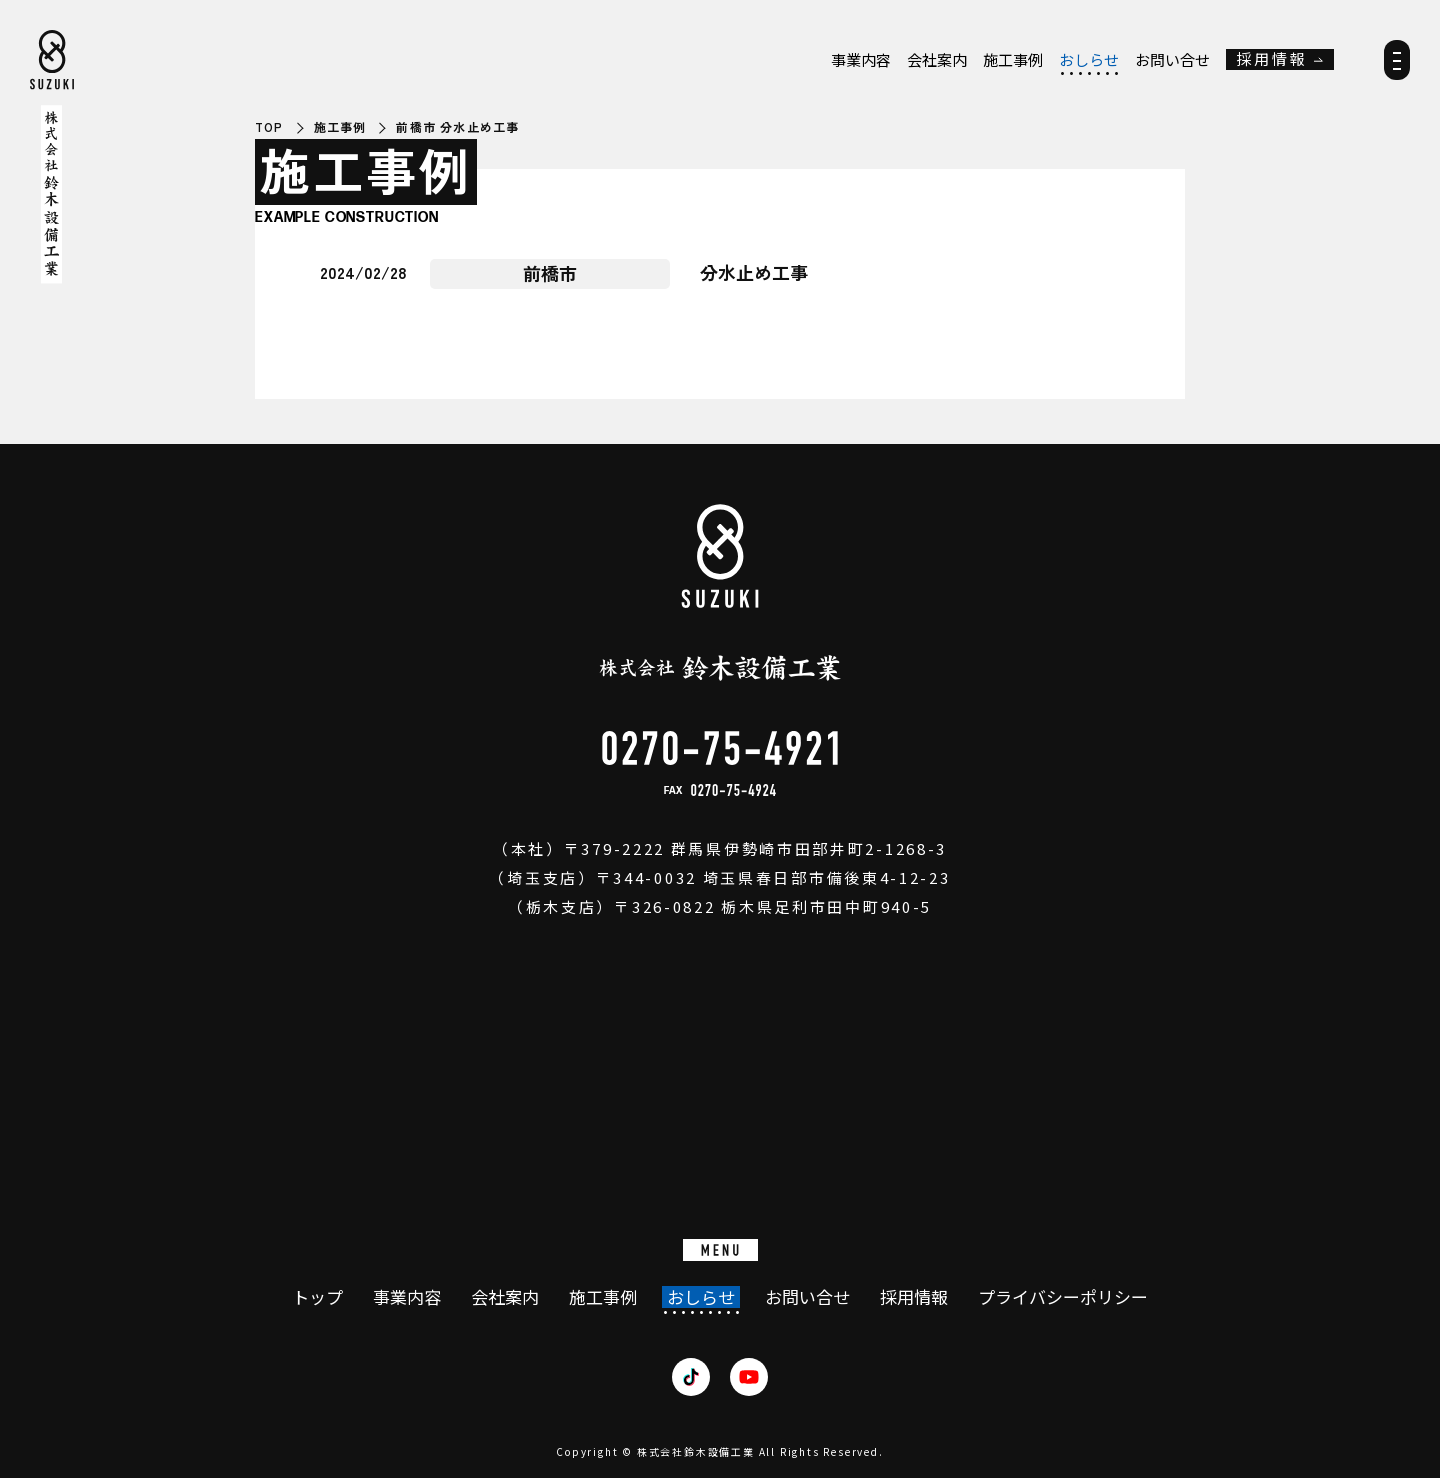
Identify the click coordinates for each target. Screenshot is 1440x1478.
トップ (317, 1297)
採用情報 (1272, 59)
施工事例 (1013, 60)
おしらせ (1089, 60)
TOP (269, 127)
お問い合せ (1172, 60)
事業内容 (861, 60)
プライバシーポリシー (1063, 1297)
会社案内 (937, 60)
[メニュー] (1397, 66)
